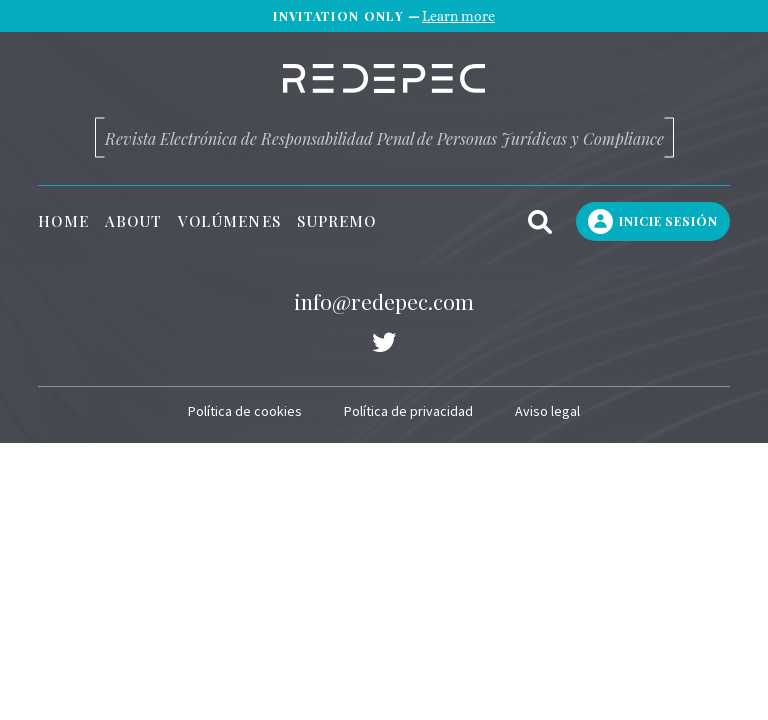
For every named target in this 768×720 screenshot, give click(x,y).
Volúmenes (229, 221)
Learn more (458, 16)
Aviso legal (547, 411)
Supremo (337, 221)
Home (63, 221)
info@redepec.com (384, 301)
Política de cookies (245, 411)
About (133, 221)
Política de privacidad (408, 411)
